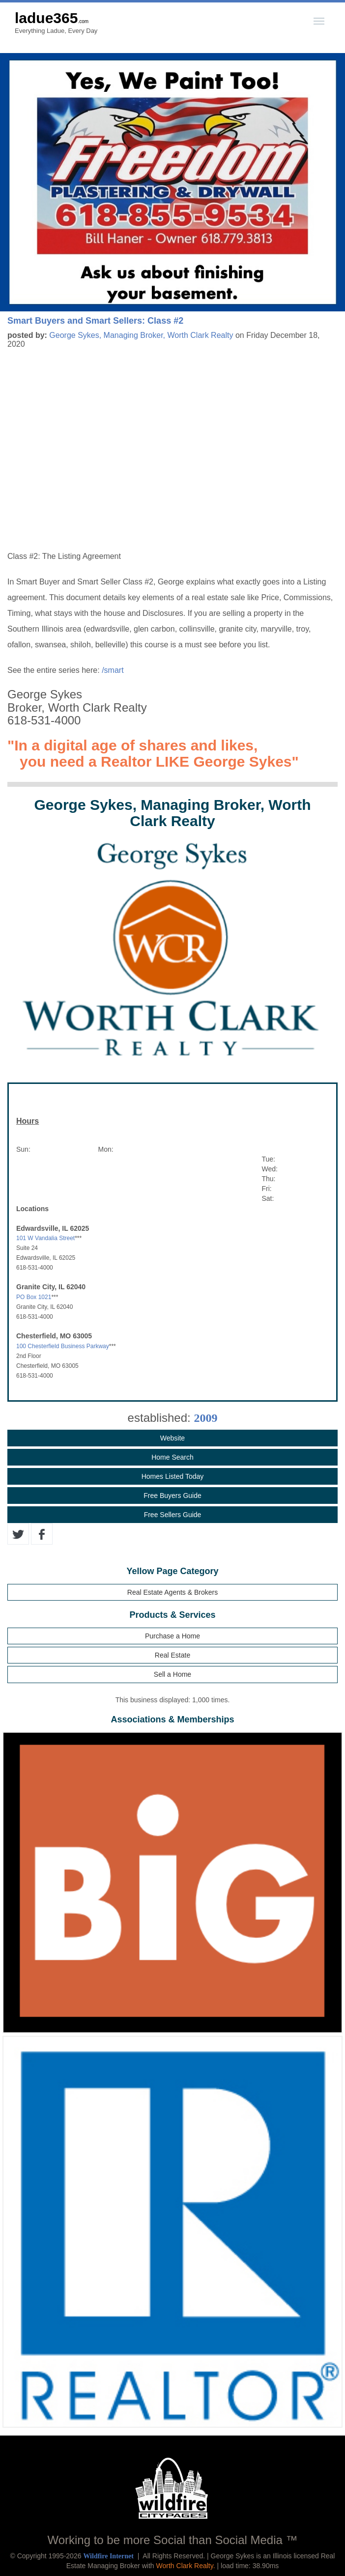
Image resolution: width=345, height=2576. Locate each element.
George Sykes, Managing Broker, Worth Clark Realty (141, 335)
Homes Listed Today (173, 1476)
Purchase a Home (172, 1636)
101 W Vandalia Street (45, 1238)
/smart (112, 670)
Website (172, 1438)
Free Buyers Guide (172, 1495)
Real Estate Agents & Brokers (172, 1592)
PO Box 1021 (33, 1297)
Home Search (172, 1457)
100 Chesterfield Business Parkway (62, 1346)
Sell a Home (172, 1674)
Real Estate (172, 1655)
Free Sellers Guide (172, 1515)
